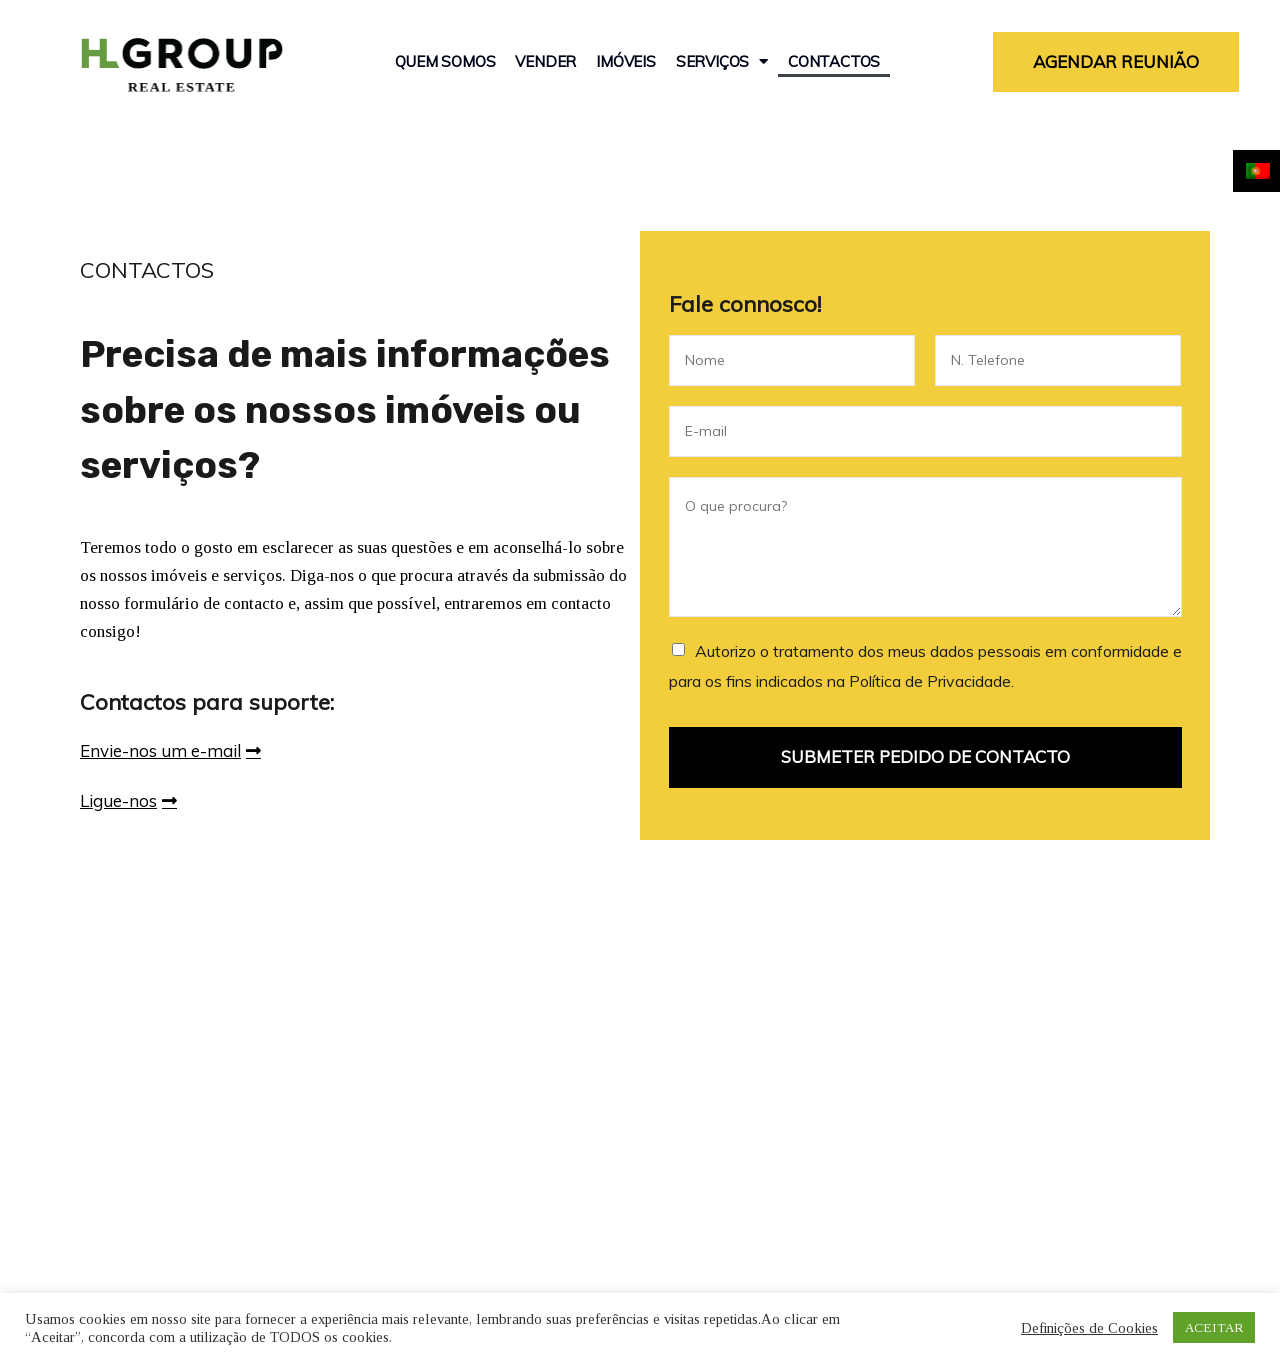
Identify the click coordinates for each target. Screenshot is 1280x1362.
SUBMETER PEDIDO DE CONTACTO (925, 756)
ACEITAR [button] (1214, 1327)
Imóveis (626, 61)
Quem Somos (445, 61)
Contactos (834, 61)
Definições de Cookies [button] (1089, 1328)
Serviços (722, 62)
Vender (545, 61)
